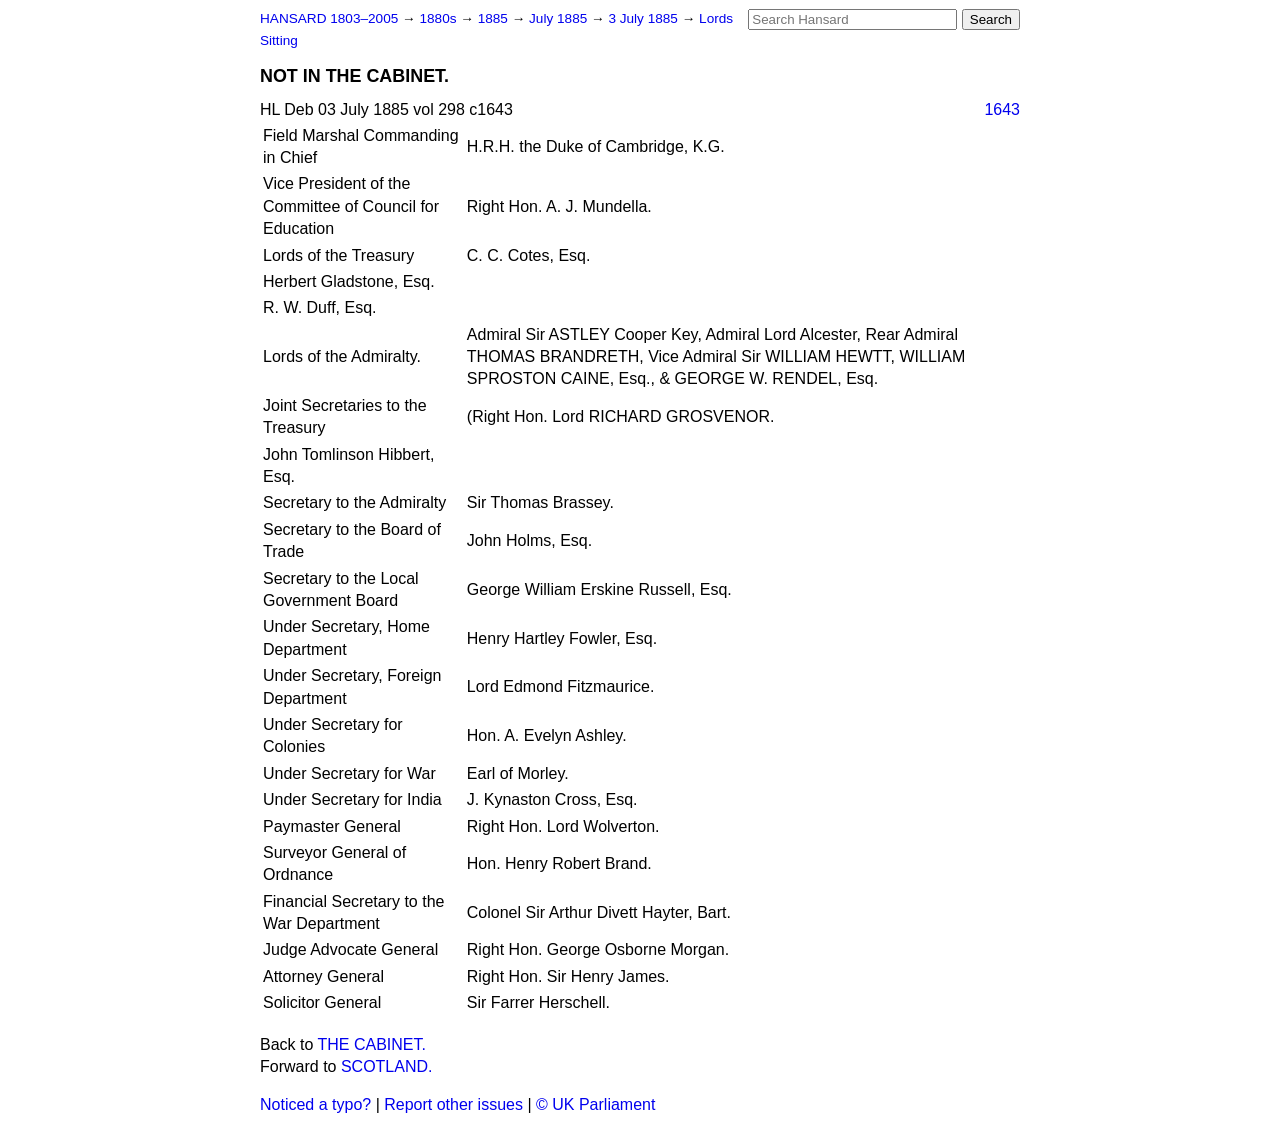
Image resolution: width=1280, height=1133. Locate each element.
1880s (439, 18)
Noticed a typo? (315, 1104)
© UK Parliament (595, 1104)
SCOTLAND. (387, 1066)
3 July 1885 (644, 18)
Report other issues (453, 1104)
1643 (1002, 109)
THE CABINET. (372, 1044)
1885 (495, 18)
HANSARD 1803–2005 (329, 18)
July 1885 (560, 18)
